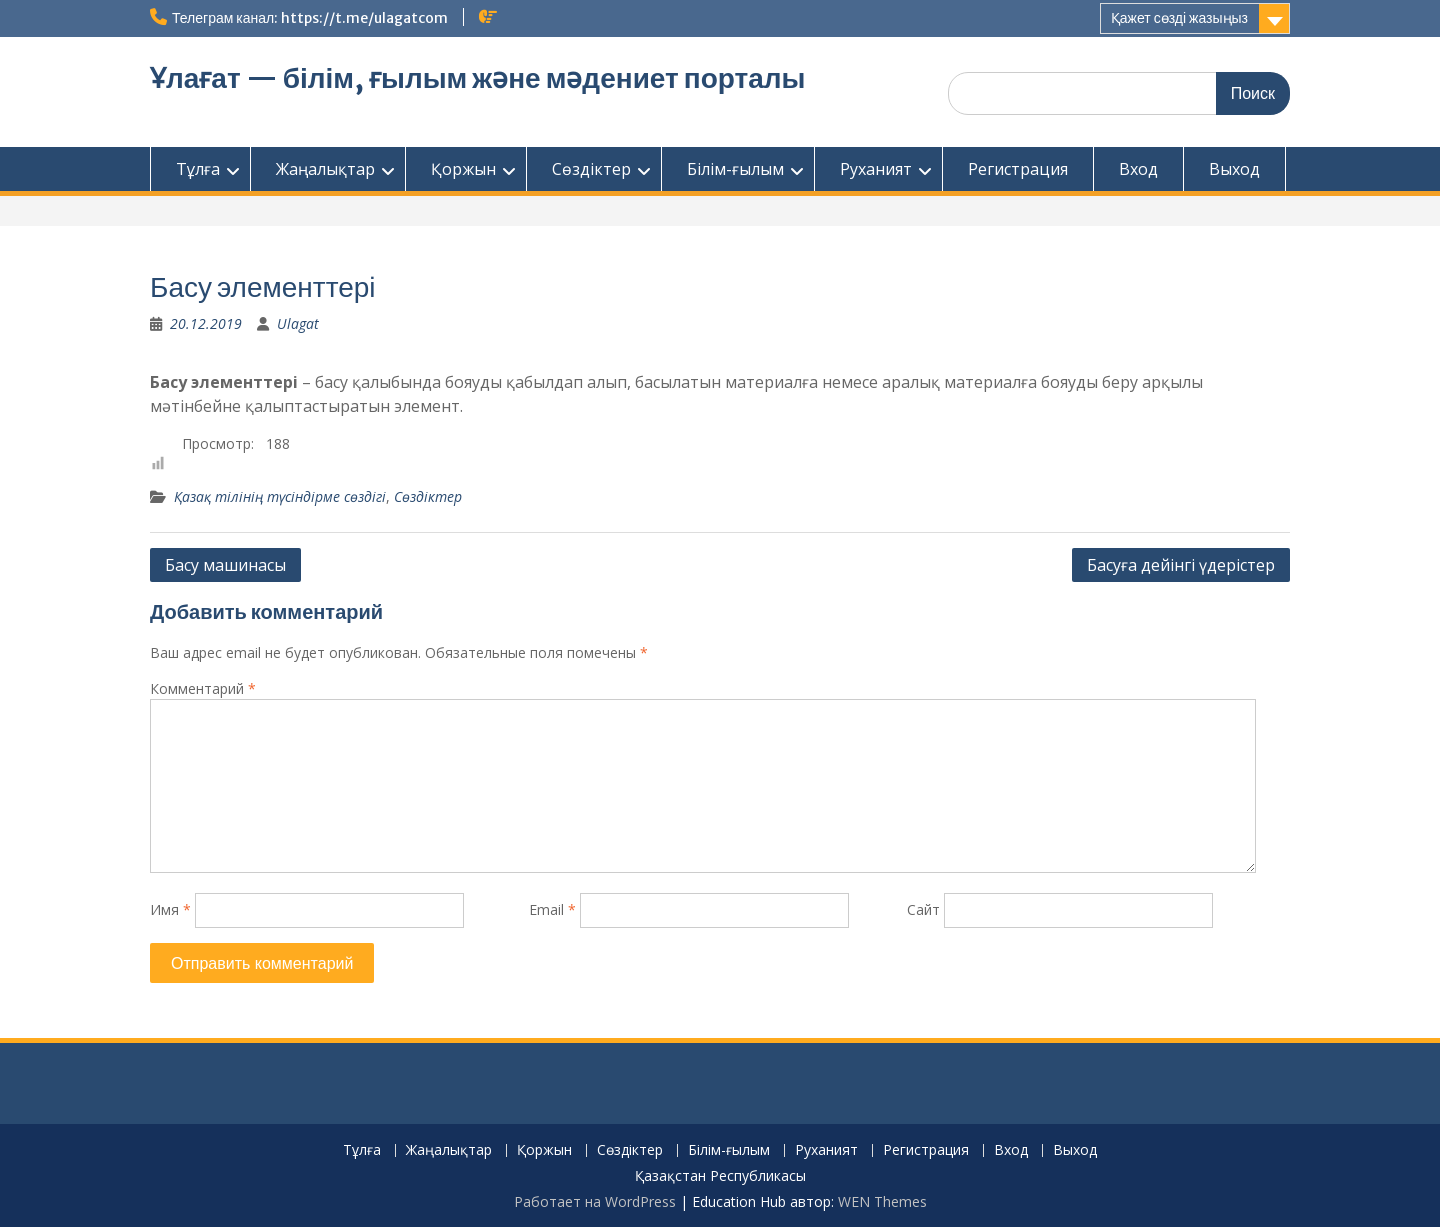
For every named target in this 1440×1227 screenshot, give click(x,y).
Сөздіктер (591, 169)
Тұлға (198, 169)
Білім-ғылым (735, 169)
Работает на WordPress (595, 1201)
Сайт (923, 909)
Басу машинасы (225, 565)
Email (552, 909)
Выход (1234, 169)
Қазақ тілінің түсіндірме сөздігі (280, 496)
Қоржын (463, 169)
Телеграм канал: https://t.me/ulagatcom (310, 18)
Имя (170, 909)
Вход (1138, 169)
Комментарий (203, 688)
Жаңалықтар (325, 169)
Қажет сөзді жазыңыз (1179, 18)
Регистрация (1018, 169)
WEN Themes (882, 1201)
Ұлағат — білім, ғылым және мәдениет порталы (478, 78)
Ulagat (298, 323)
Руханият (876, 169)
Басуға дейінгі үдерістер (1181, 565)
